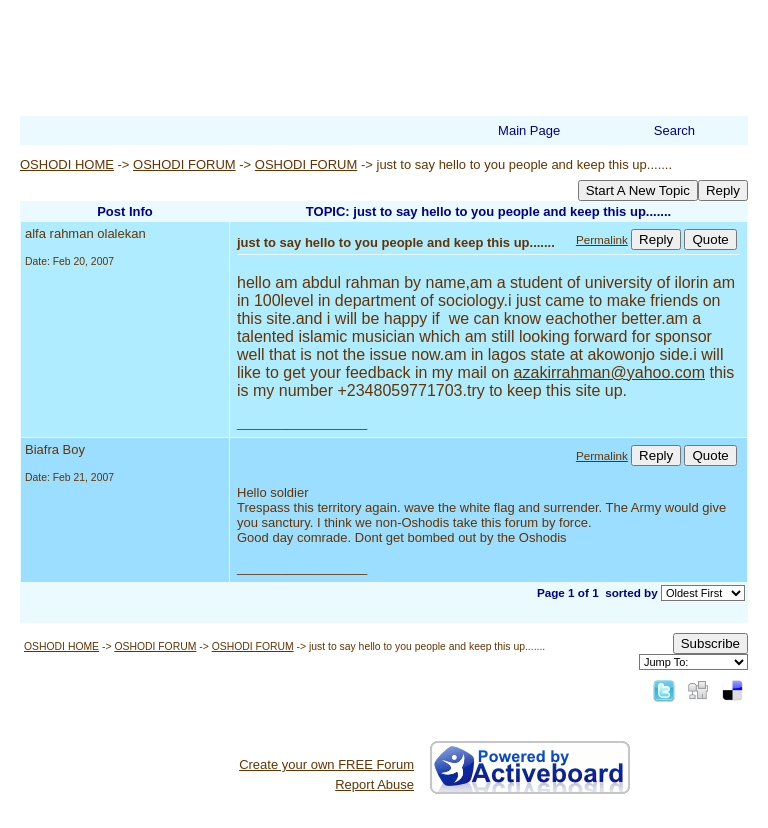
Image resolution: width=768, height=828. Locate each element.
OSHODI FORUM (184, 164)
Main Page (529, 130)
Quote (710, 239)
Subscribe (710, 643)
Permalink (602, 239)
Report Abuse (374, 784)
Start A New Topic (638, 190)
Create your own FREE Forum (326, 764)
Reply (723, 190)
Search (674, 130)
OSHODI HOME (67, 164)
